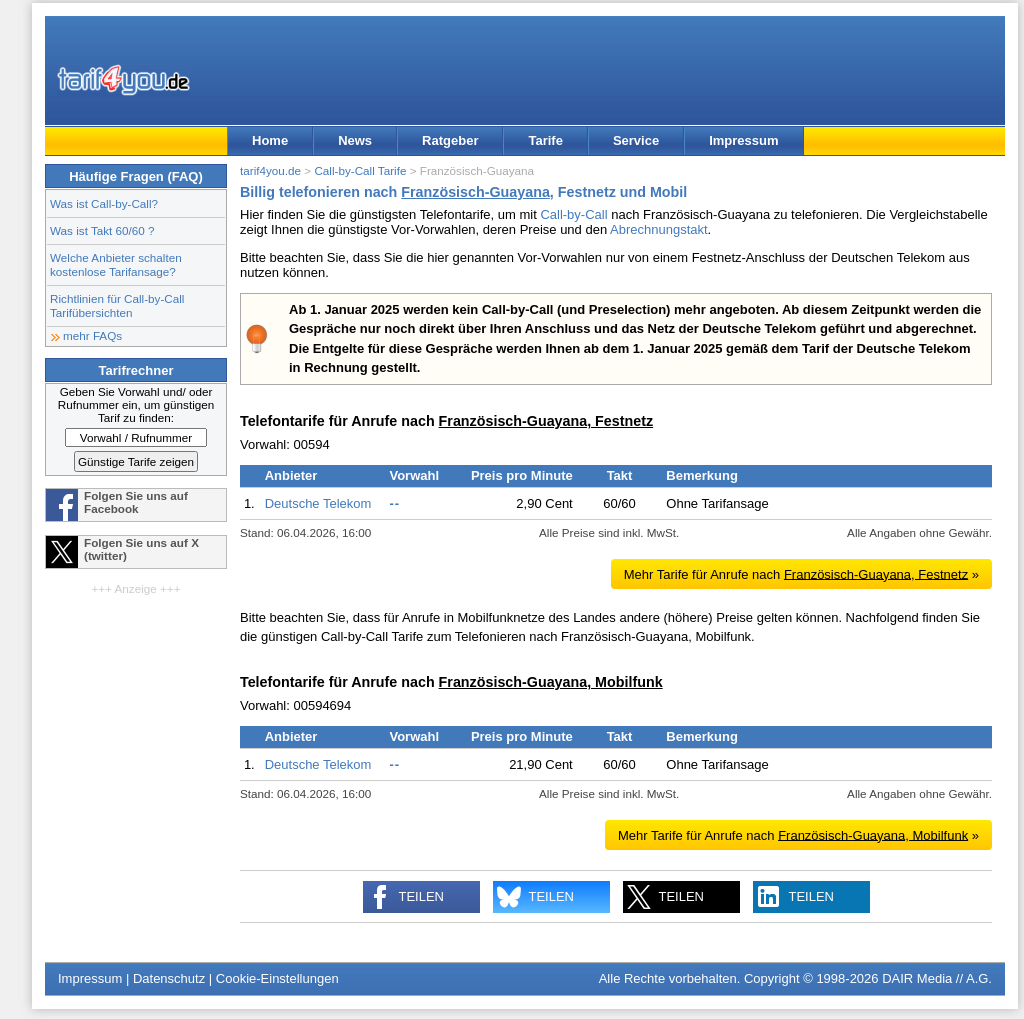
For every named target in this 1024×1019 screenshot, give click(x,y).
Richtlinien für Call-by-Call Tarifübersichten (117, 305)
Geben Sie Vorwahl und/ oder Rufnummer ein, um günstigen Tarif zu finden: (136, 404)
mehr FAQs (92, 335)
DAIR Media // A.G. (937, 978)
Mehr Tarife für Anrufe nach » (801, 573)
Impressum (743, 140)
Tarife (545, 140)
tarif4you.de (270, 170)
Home (270, 140)
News (355, 140)
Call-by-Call (573, 214)
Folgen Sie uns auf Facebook (136, 502)
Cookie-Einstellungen (277, 978)
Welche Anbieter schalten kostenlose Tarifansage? (116, 264)
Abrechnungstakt (659, 229)
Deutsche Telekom (318, 503)
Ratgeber (450, 140)
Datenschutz (169, 978)
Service (636, 140)
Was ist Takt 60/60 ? (102, 230)
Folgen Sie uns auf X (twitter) (141, 549)
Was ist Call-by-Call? (104, 203)
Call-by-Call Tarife (360, 170)
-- (394, 503)
